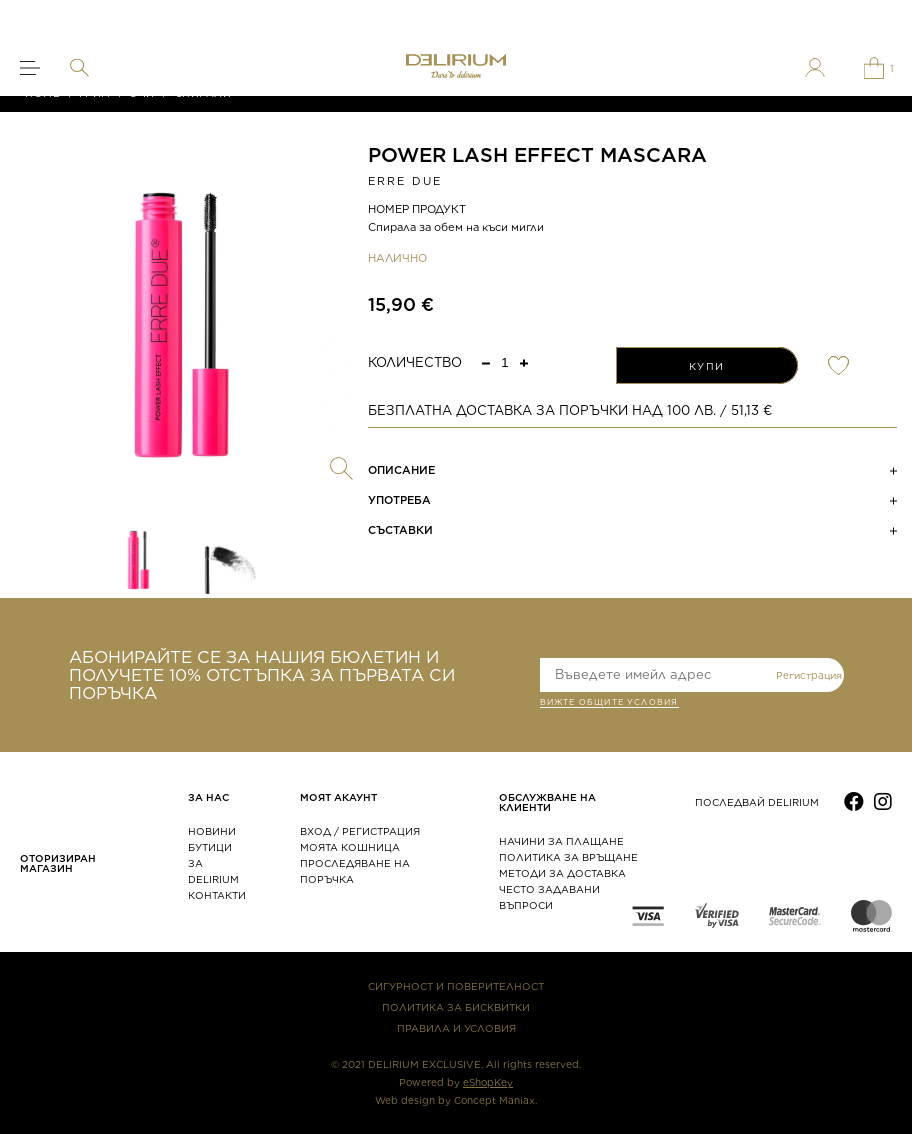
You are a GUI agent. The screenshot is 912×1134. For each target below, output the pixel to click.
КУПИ (707, 366)
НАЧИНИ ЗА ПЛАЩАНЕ (561, 841)
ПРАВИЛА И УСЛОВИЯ (456, 1028)
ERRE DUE (405, 181)
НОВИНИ (212, 831)
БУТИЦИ (210, 847)
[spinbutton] (505, 362)
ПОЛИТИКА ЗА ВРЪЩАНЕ (568, 857)
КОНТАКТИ (217, 895)
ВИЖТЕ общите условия (609, 704)
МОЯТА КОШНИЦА (350, 847)
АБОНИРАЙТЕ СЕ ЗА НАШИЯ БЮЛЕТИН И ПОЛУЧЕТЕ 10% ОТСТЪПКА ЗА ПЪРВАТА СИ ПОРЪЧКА (262, 675)
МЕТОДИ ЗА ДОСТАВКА (562, 873)
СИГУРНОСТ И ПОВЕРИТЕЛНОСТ (456, 986)
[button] (524, 362)
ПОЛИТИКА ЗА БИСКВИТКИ (456, 1007)
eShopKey (488, 1082)
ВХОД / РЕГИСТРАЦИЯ (360, 831)
